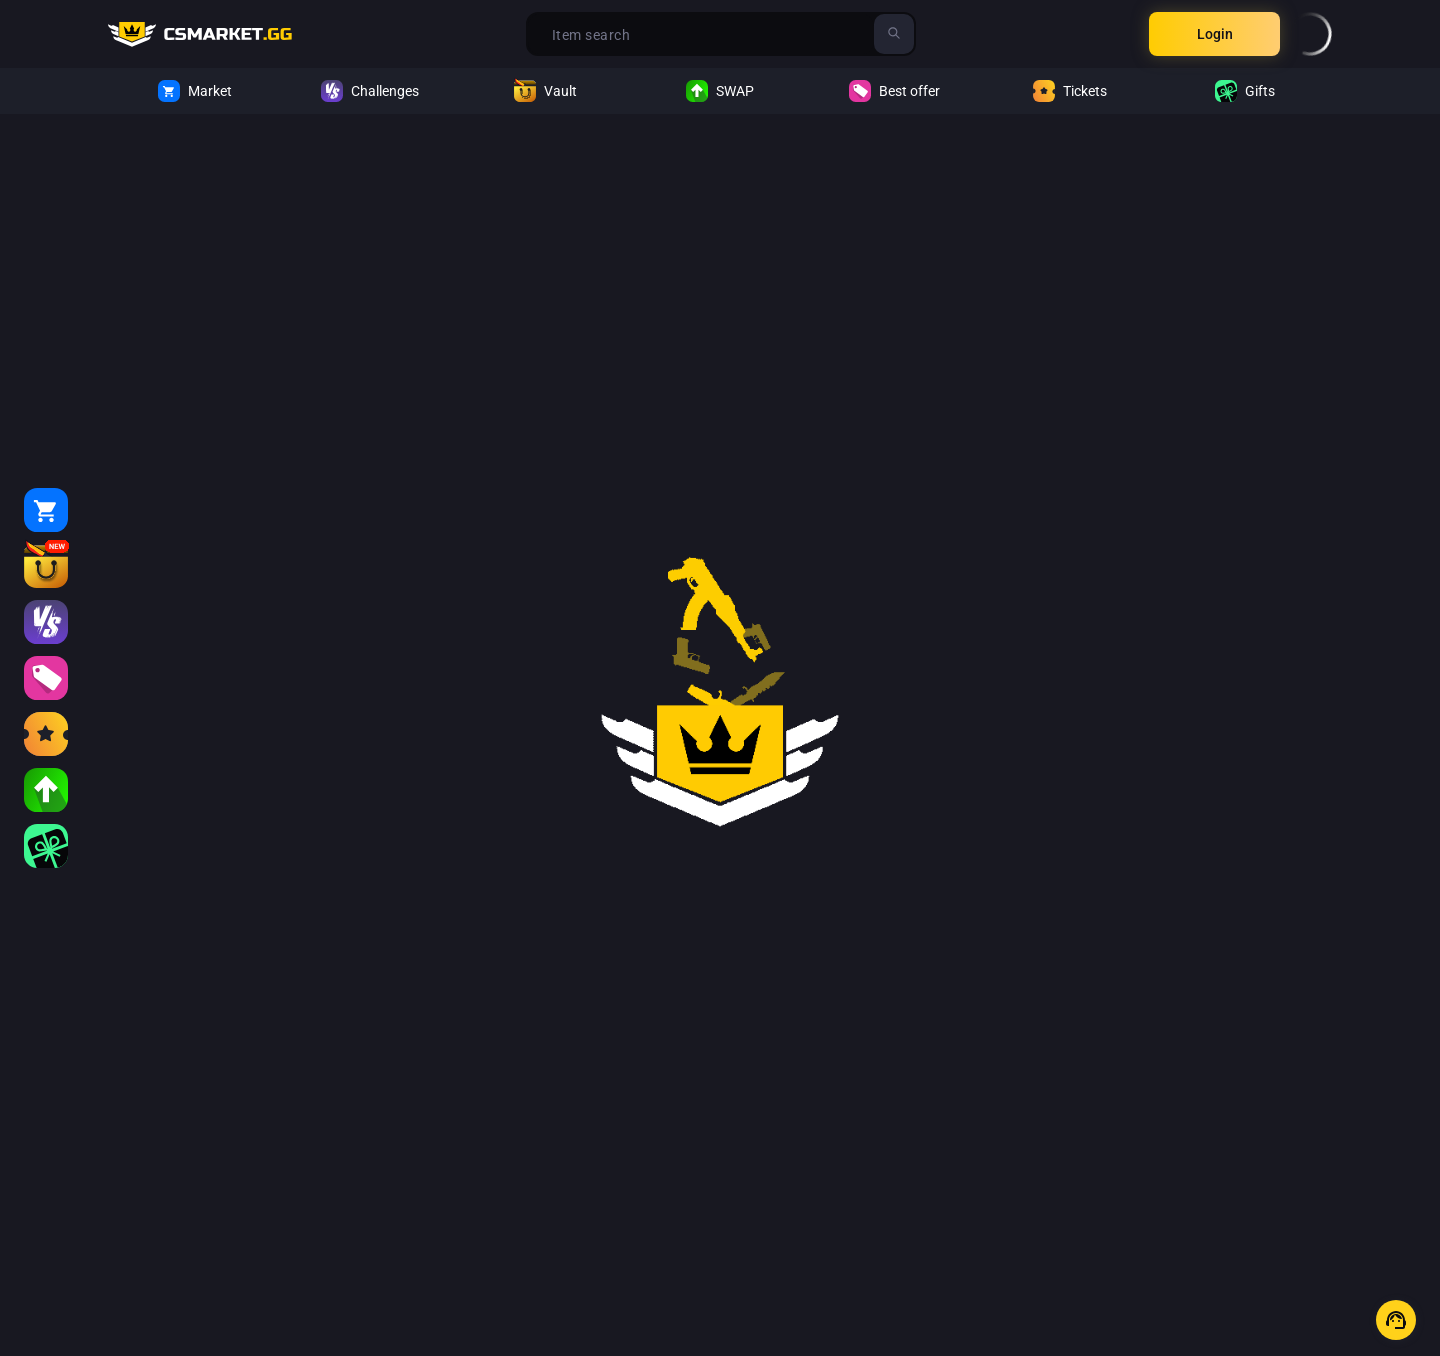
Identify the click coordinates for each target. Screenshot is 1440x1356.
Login (1215, 34)
